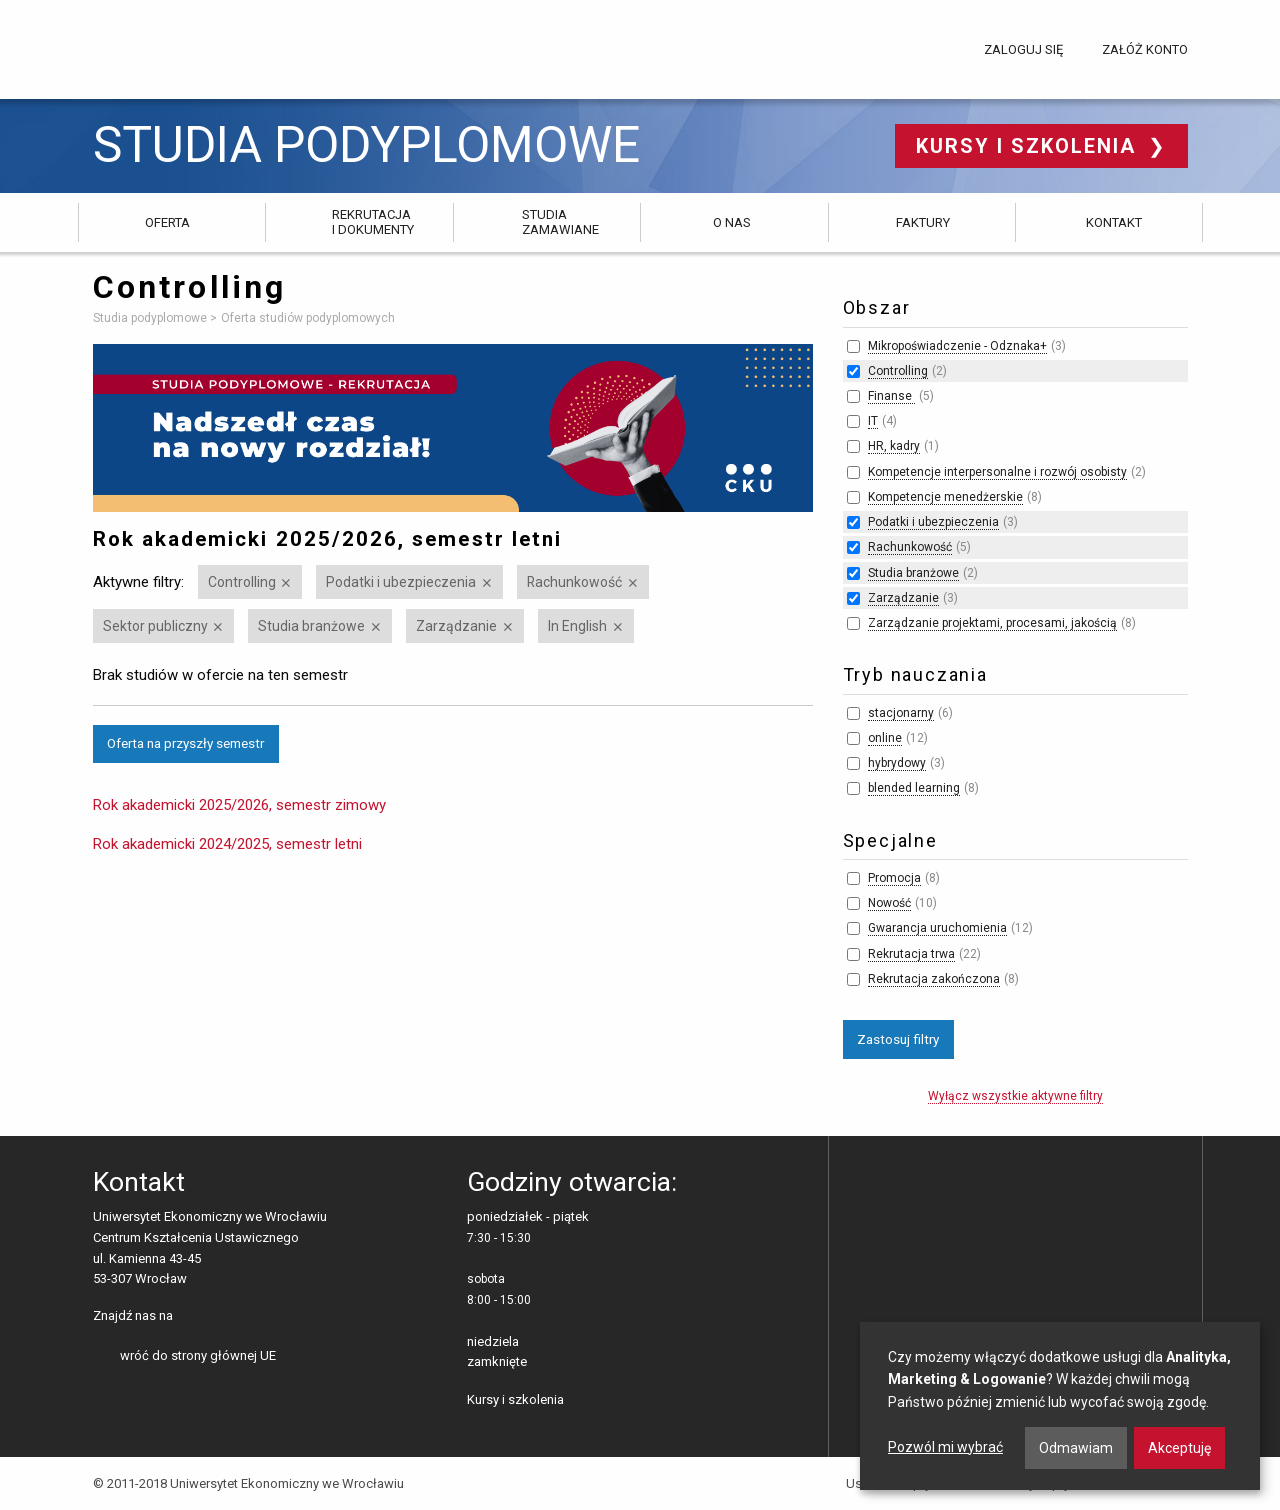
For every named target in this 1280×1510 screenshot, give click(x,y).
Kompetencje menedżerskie (945, 497)
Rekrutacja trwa (911, 954)
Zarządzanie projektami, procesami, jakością (992, 623)
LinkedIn (222, 1317)
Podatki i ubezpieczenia (401, 582)
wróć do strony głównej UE (198, 1355)
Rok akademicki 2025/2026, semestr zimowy (239, 805)
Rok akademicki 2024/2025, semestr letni (227, 844)
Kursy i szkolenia (1029, 146)
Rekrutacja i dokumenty (373, 221)
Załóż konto (1145, 49)
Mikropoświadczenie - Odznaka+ (957, 346)
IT (873, 421)
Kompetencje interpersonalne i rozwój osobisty (997, 472)
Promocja (894, 878)
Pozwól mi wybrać (945, 1447)
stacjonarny (901, 713)
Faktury (923, 222)
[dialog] (1060, 1406)
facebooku (191, 1317)
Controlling (242, 582)
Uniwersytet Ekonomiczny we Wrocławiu (192, 46)
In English (577, 626)
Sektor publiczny (155, 626)
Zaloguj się (1023, 49)
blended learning (914, 788)
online (885, 738)
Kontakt (1114, 222)
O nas (732, 222)
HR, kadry (894, 446)
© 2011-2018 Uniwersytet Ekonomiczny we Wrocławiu (248, 1483)
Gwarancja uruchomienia (937, 928)
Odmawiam (1076, 1448)
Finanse (891, 396)
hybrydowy (897, 763)
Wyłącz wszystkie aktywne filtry (1015, 1096)
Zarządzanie (456, 626)
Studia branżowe (311, 626)
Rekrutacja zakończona (934, 979)
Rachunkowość (574, 582)
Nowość (889, 903)
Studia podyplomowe (366, 145)
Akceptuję (1179, 1448)
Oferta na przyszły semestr (185, 743)
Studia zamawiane (560, 221)
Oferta (167, 222)
